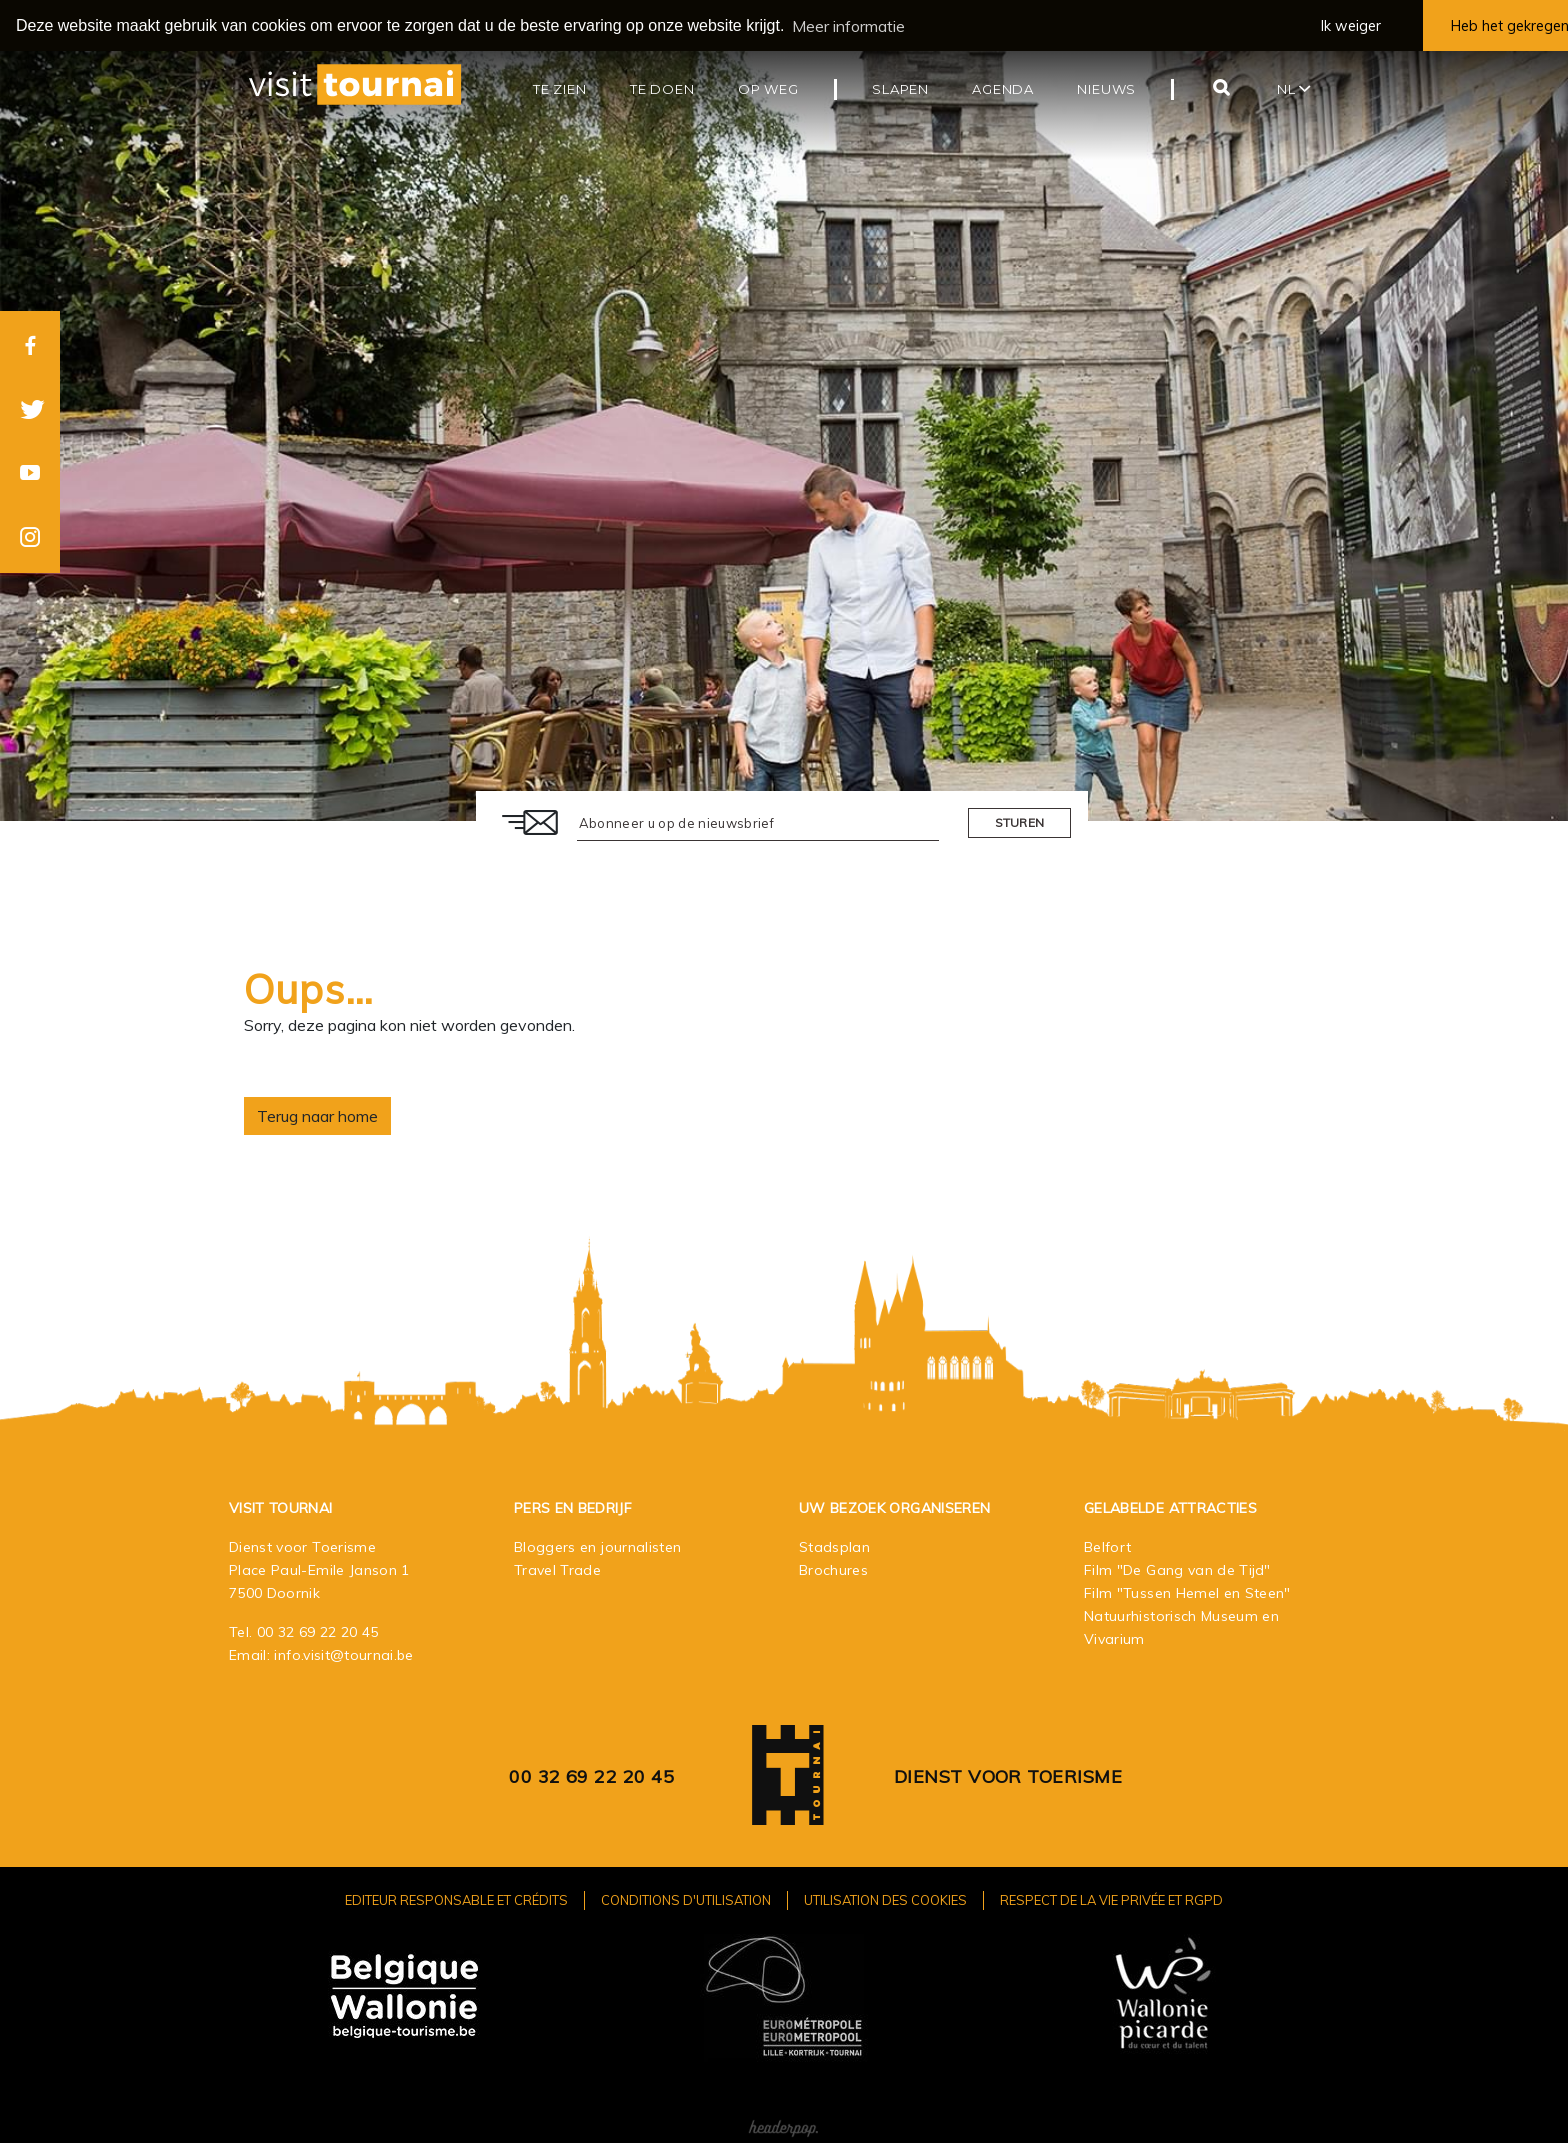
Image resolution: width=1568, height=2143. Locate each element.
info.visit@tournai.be (343, 1654)
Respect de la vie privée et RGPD (1111, 1899)
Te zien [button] (560, 88)
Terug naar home (317, 1115)
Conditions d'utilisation (686, 1899)
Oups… (309, 988)
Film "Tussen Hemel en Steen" (1187, 1592)
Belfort (1107, 1546)
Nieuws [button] (1106, 88)
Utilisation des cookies (885, 1899)
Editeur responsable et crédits (456, 1899)
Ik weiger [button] (1351, 26)
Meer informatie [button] (848, 26)
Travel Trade (557, 1569)
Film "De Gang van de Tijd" (1177, 1569)
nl (1294, 88)
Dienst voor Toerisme (1008, 1775)
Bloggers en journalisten (597, 1546)
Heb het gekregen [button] (1509, 26)
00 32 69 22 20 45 (318, 1631)
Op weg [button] (768, 88)
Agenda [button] (1003, 88)
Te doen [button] (662, 88)
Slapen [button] (900, 88)
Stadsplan (834, 1546)
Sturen (1020, 821)
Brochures (833, 1569)
